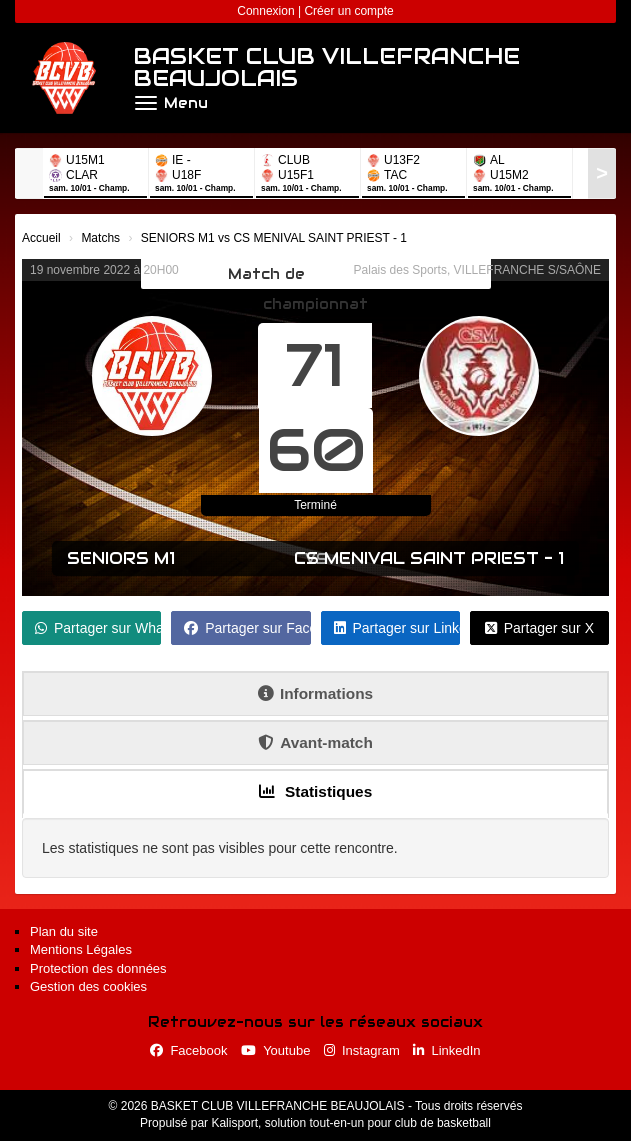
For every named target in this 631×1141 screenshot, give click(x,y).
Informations (315, 693)
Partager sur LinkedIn (397, 628)
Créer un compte (348, 11)
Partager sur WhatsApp (98, 628)
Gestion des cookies (88, 986)
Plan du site (64, 931)
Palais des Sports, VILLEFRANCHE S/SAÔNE (477, 270)
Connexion (265, 11)
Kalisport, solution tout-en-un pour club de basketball (351, 1123)
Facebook (188, 1050)
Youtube (275, 1050)
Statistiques (316, 791)
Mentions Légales (81, 949)
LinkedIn (446, 1050)
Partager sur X (539, 628)
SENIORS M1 (121, 558)
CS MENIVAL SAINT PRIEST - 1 (429, 558)
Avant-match (315, 742)
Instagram (362, 1050)
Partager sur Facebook (247, 628)
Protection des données (98, 968)
